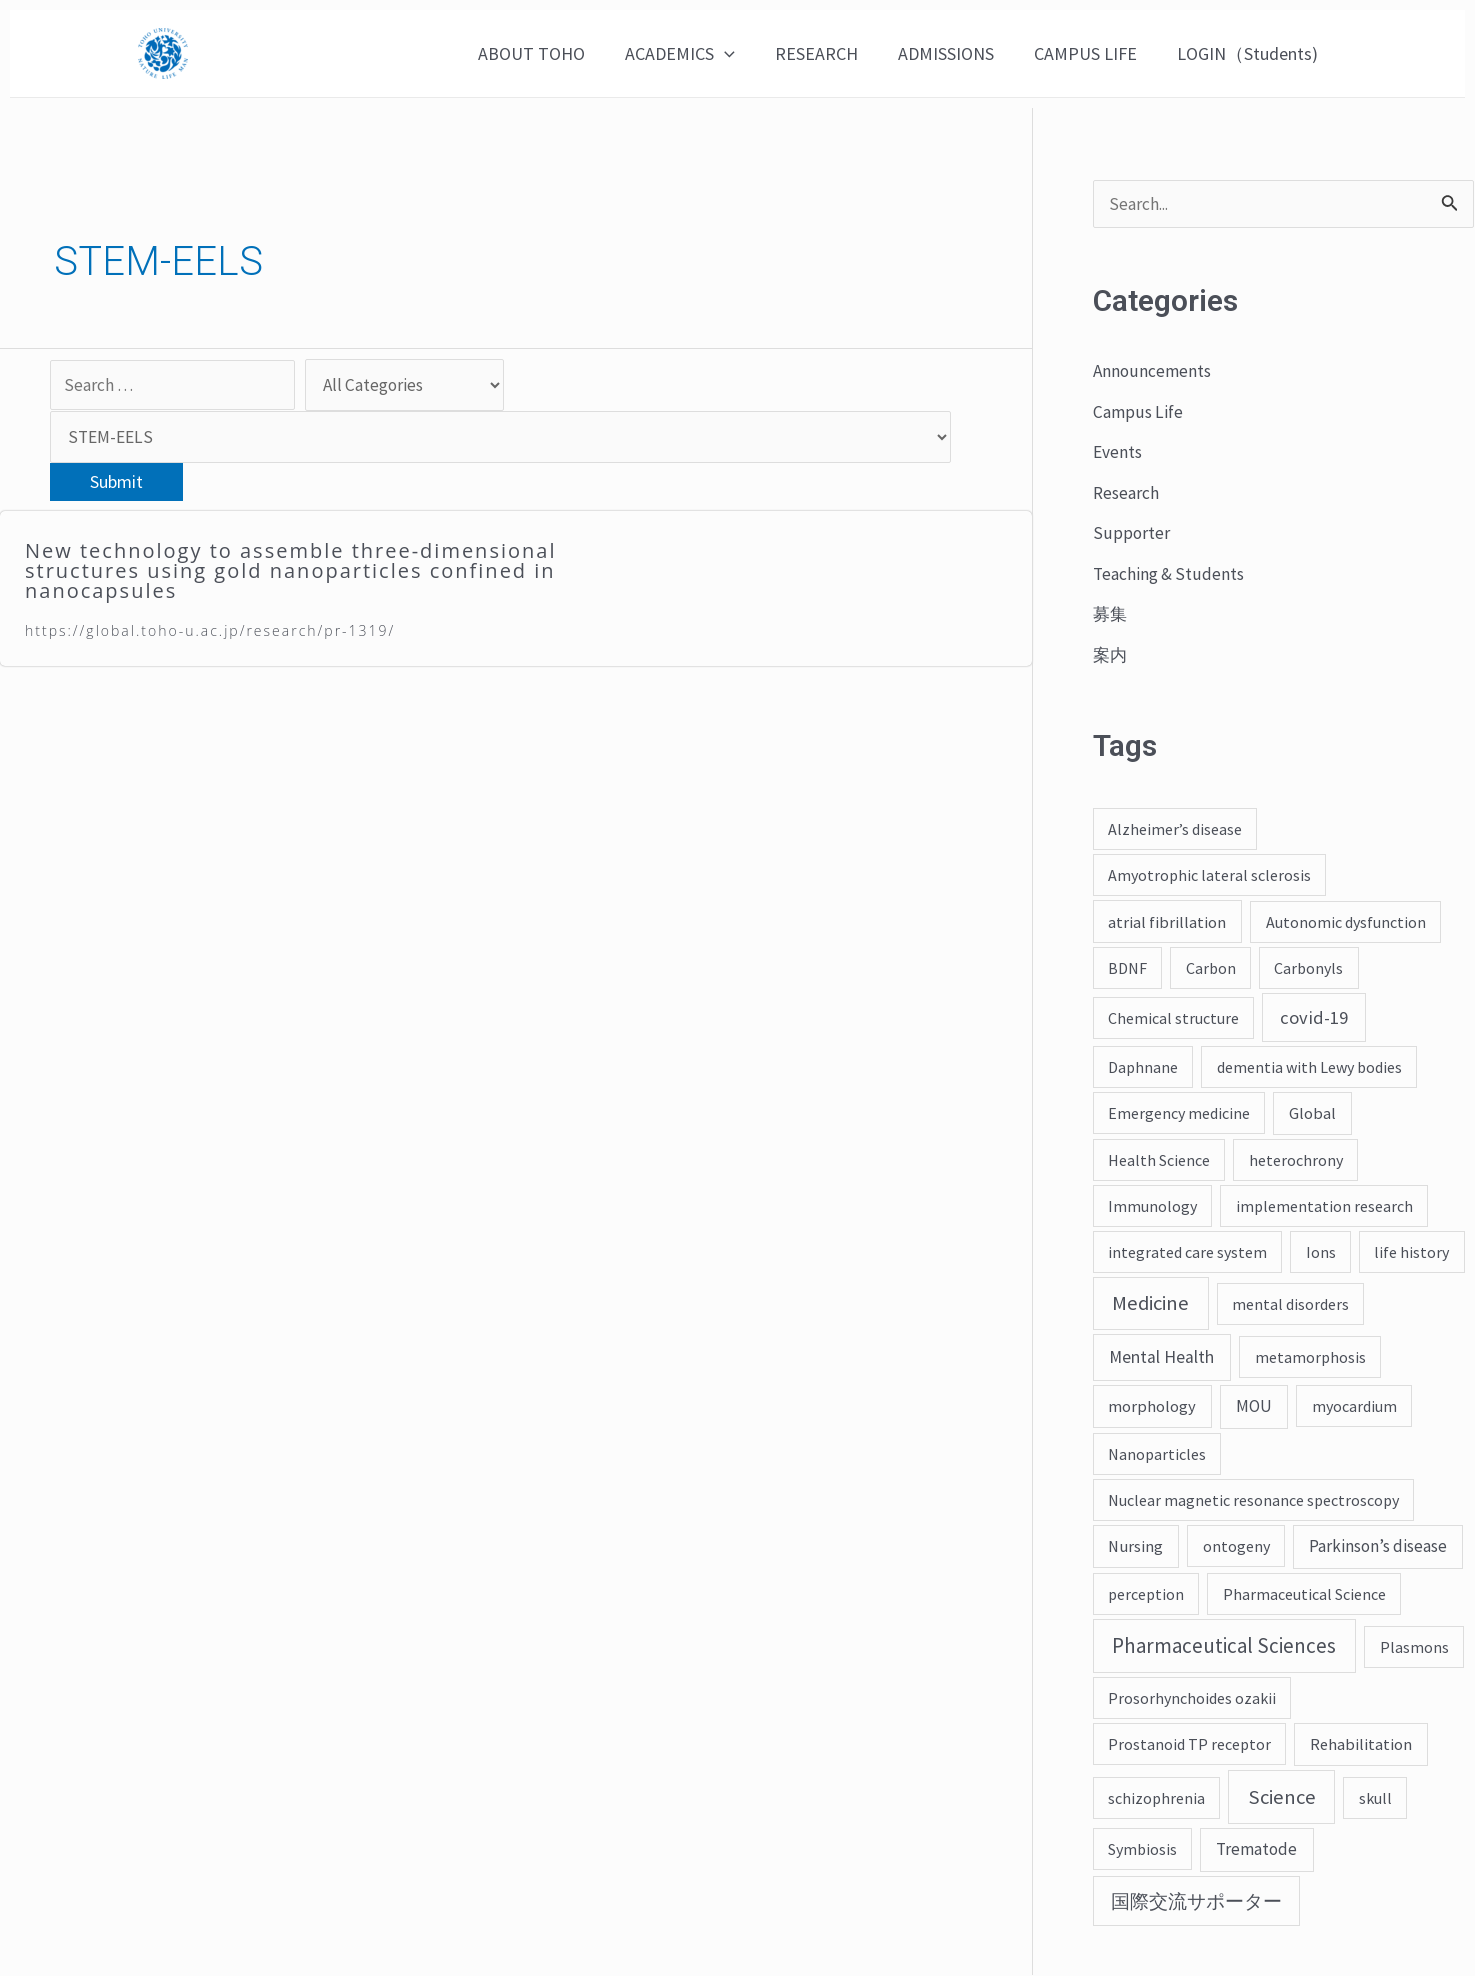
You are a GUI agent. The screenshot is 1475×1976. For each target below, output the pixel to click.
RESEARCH (830, 53)
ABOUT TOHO (553, 53)
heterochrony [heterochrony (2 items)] (1296, 1161)
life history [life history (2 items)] (1411, 1253)
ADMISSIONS (956, 53)
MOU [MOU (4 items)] (1254, 1407)
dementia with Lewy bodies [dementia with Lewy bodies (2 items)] (1309, 1068)
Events (1118, 452)
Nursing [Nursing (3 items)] (1135, 1547)
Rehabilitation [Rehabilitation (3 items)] (1361, 1745)
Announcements (1153, 371)
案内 (1111, 655)
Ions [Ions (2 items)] (1321, 1253)
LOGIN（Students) (1249, 53)
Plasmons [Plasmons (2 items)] (1414, 1648)
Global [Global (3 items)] (1312, 1114)
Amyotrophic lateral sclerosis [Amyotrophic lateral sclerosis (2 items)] (1209, 876)
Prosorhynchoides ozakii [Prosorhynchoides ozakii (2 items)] (1192, 1699)
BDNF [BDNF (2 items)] (1127, 969)
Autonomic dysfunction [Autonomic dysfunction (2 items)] (1346, 923)
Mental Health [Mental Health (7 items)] (1161, 1358)
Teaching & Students (1171, 574)
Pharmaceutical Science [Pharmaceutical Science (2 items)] (1304, 1595)
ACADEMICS (698, 54)
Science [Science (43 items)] (1282, 1798)
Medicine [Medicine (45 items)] (1150, 1304)
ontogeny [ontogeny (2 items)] (1236, 1547)
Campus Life (1139, 412)
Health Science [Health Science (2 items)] (1159, 1161)
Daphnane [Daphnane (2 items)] (1143, 1068)
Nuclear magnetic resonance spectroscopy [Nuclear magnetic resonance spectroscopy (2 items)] (1253, 1501)
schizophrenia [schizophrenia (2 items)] (1156, 1799)
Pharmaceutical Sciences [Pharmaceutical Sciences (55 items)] (1224, 1646)
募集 (1111, 614)
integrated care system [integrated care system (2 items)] (1187, 1253)
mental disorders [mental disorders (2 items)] (1290, 1305)
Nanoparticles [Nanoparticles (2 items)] (1157, 1455)
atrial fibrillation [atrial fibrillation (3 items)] (1167, 923)
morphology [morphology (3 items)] (1152, 1407)
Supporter (1130, 533)
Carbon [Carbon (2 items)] (1211, 969)
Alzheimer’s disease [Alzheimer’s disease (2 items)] (1175, 830)
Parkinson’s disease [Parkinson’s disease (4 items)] (1378, 1547)
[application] (742, 54)
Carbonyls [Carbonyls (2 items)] (1308, 969)
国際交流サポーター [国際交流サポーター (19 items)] (1196, 1902)
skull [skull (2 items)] (1375, 1799)
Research (1127, 493)
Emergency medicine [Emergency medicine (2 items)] (1179, 1114)
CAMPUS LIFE (1091, 53)
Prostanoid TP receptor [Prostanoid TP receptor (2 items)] (1189, 1745)
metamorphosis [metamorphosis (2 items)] (1310, 1358)
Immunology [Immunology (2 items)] (1152, 1207)
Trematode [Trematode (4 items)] (1256, 1850)
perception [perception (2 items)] (1146, 1595)
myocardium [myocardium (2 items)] (1354, 1407)
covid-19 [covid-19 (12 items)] (1314, 1018)
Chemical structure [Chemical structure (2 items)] (1173, 1019)
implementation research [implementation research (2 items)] (1324, 1207)
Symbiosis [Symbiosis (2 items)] (1142, 1850)
